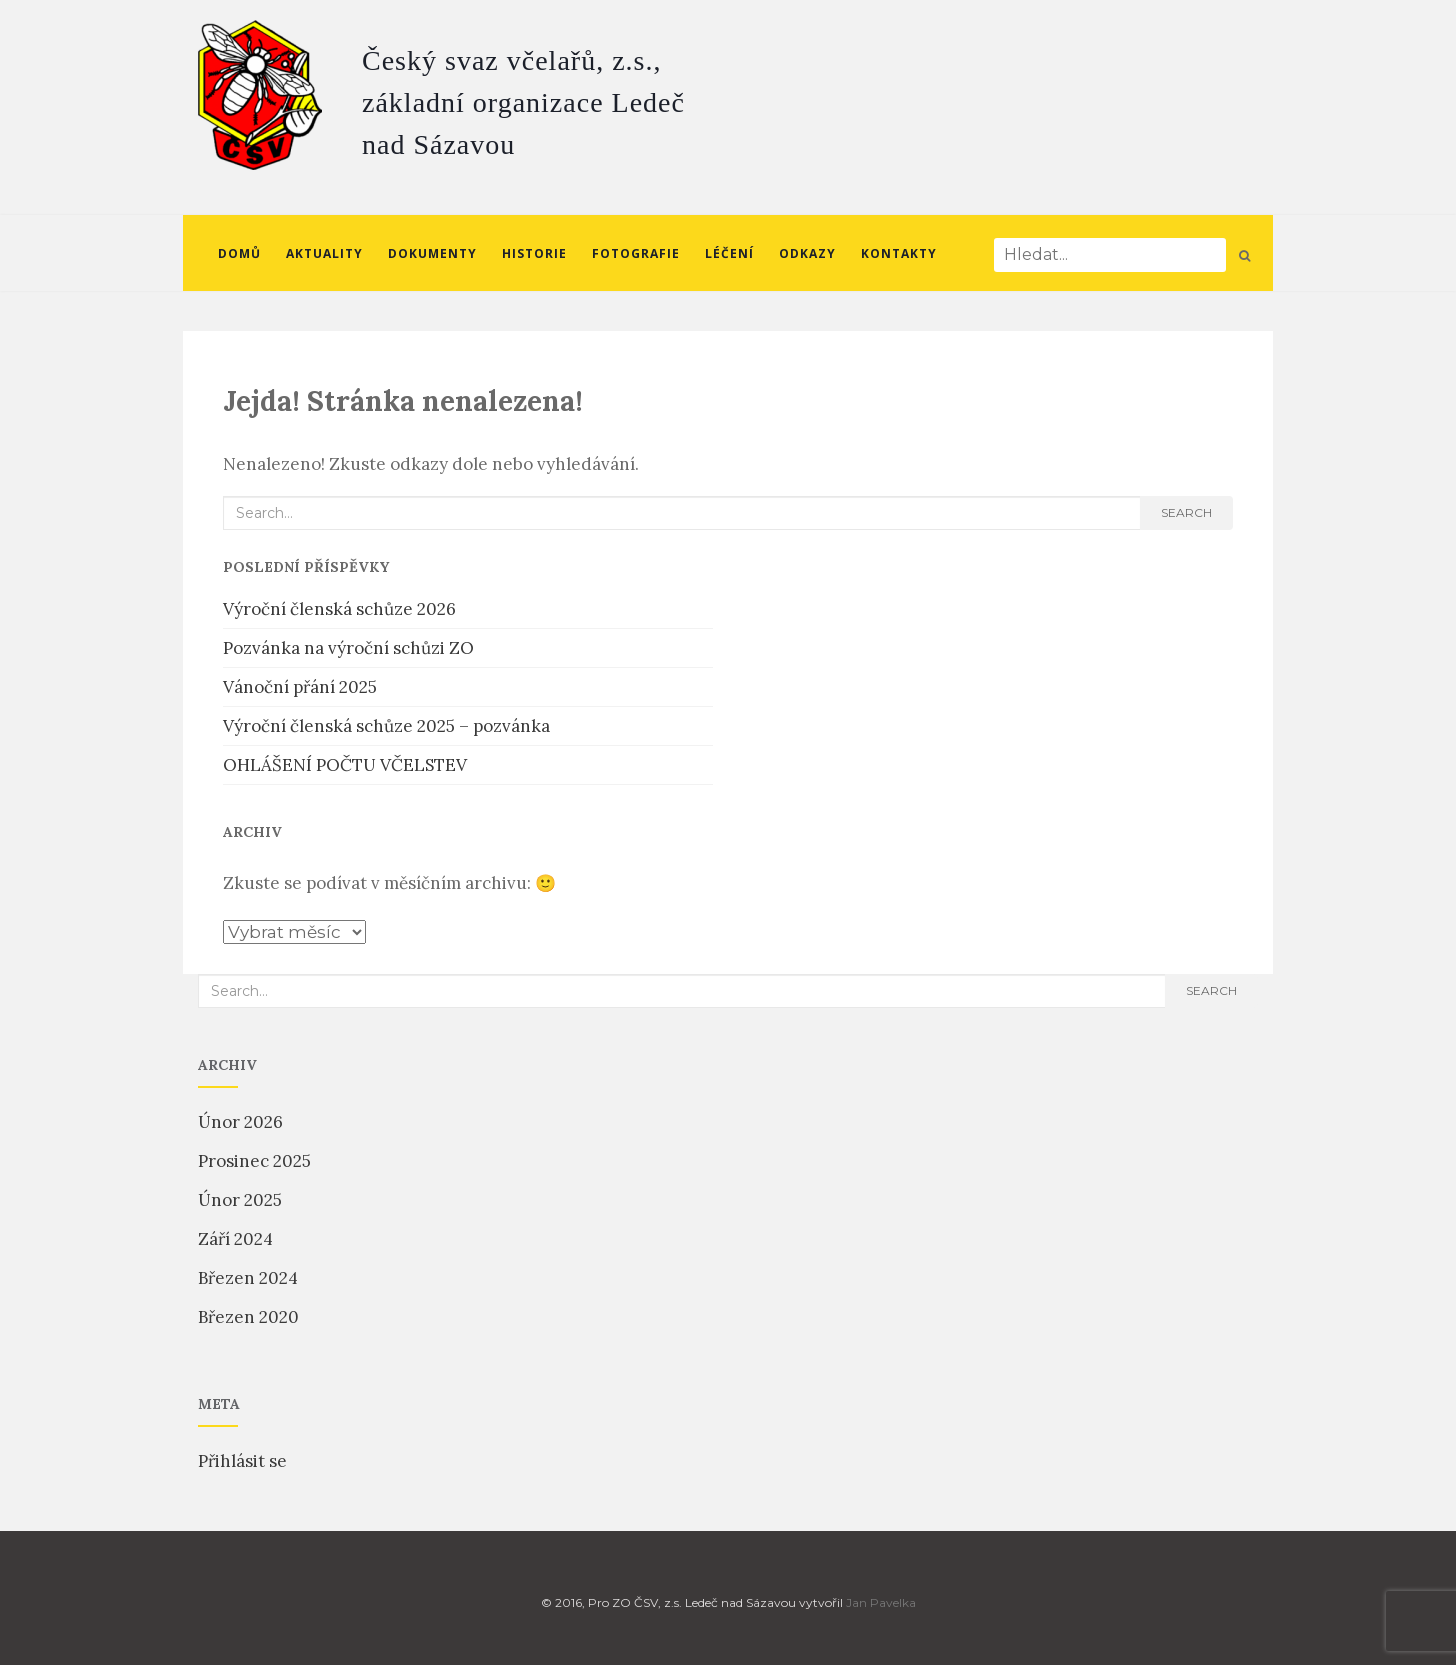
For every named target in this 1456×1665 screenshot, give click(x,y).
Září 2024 (235, 1239)
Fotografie (636, 253)
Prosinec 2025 (254, 1161)
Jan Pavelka (881, 1602)
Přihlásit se (242, 1461)
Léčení (729, 253)
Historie (534, 253)
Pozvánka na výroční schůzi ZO (348, 648)
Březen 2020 (248, 1317)
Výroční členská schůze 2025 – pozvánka (386, 726)
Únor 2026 (240, 1122)
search (1186, 512)
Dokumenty (432, 253)
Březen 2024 (248, 1278)
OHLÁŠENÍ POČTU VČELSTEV (345, 765)
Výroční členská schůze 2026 (339, 609)
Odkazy (807, 253)
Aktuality (324, 253)
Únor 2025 (240, 1200)
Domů (239, 253)
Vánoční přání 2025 (300, 687)
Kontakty (899, 253)
